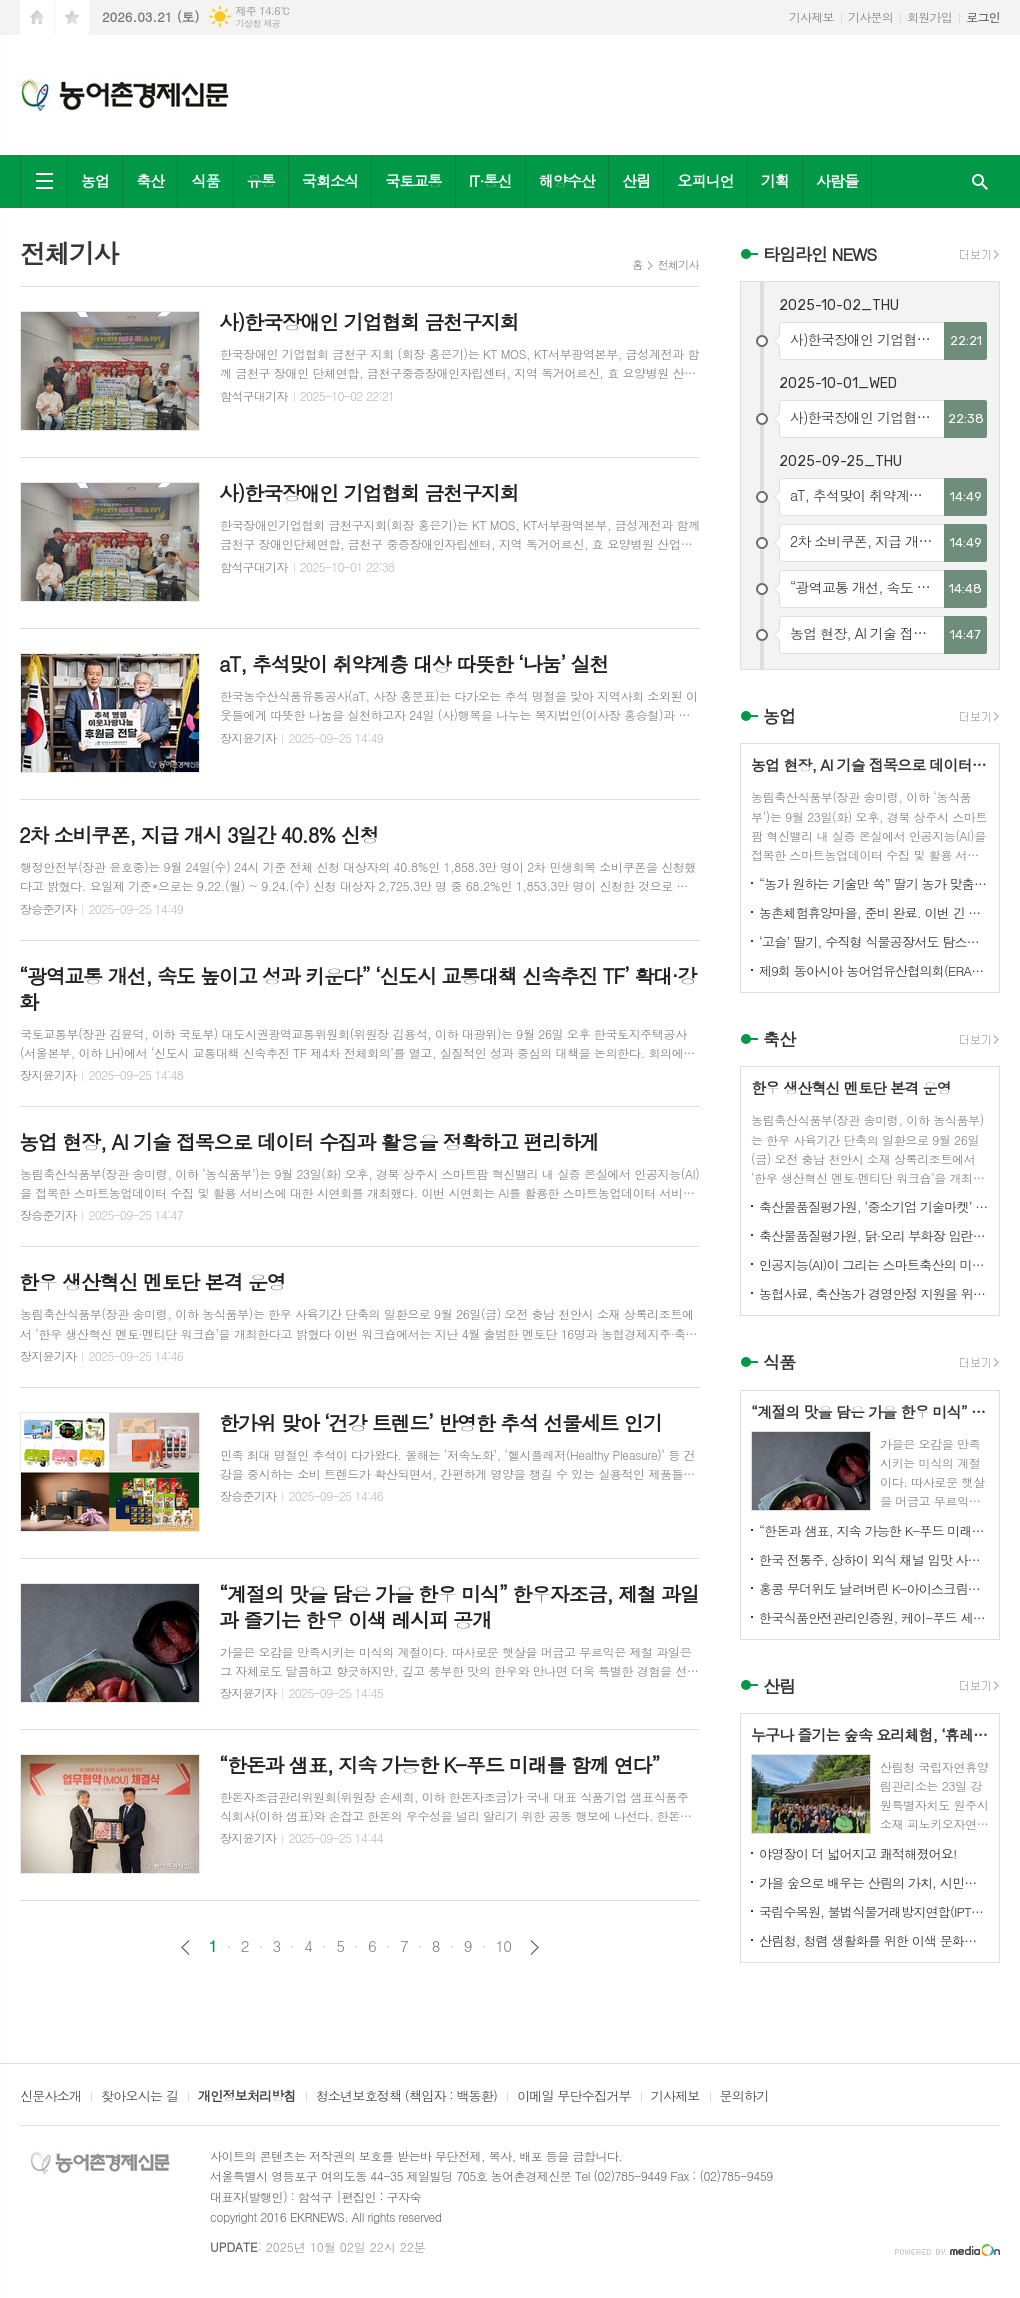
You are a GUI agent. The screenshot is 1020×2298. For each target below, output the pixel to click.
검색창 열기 (980, 181)
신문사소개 (50, 2097)
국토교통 (413, 180)
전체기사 (678, 264)
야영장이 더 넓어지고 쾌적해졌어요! (858, 1853)
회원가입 (929, 16)
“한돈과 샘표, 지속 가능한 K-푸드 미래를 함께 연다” (874, 1530)
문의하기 (744, 2097)
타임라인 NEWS (819, 254)
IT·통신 (490, 180)
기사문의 (870, 16)
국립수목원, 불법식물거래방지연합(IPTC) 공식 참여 (874, 1911)
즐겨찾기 (72, 17)
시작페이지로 (37, 17)
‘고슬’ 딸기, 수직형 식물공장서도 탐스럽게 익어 (874, 941)
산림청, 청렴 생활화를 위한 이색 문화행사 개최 (874, 1940)
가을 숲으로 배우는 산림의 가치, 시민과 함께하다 (874, 1882)
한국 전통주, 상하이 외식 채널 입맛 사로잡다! (874, 1559)
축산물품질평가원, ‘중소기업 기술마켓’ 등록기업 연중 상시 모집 (874, 1206)
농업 (95, 180)
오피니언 (705, 180)
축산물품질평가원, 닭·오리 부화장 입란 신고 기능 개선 (874, 1235)
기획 (775, 180)
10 (504, 1946)
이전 (185, 1947)
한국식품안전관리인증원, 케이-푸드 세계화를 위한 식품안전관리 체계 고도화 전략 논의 (874, 1617)
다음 (534, 1947)
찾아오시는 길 (139, 2097)
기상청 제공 (257, 23)
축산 (150, 180)
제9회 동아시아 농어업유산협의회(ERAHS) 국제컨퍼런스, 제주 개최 (874, 970)
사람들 (837, 180)
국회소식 (330, 180)
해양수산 (567, 180)
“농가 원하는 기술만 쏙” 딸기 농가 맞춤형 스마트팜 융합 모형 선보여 (874, 883)
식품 (205, 180)
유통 (261, 180)
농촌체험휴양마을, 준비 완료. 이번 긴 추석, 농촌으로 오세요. (874, 912)
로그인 (983, 16)
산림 (636, 180)
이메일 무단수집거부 (574, 2097)
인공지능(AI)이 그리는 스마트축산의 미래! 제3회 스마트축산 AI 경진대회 (874, 1264)
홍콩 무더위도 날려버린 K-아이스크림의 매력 (874, 1588)
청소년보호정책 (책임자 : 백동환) (406, 2097)
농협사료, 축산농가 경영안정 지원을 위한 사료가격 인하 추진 (874, 1293)
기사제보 (811, 16)
